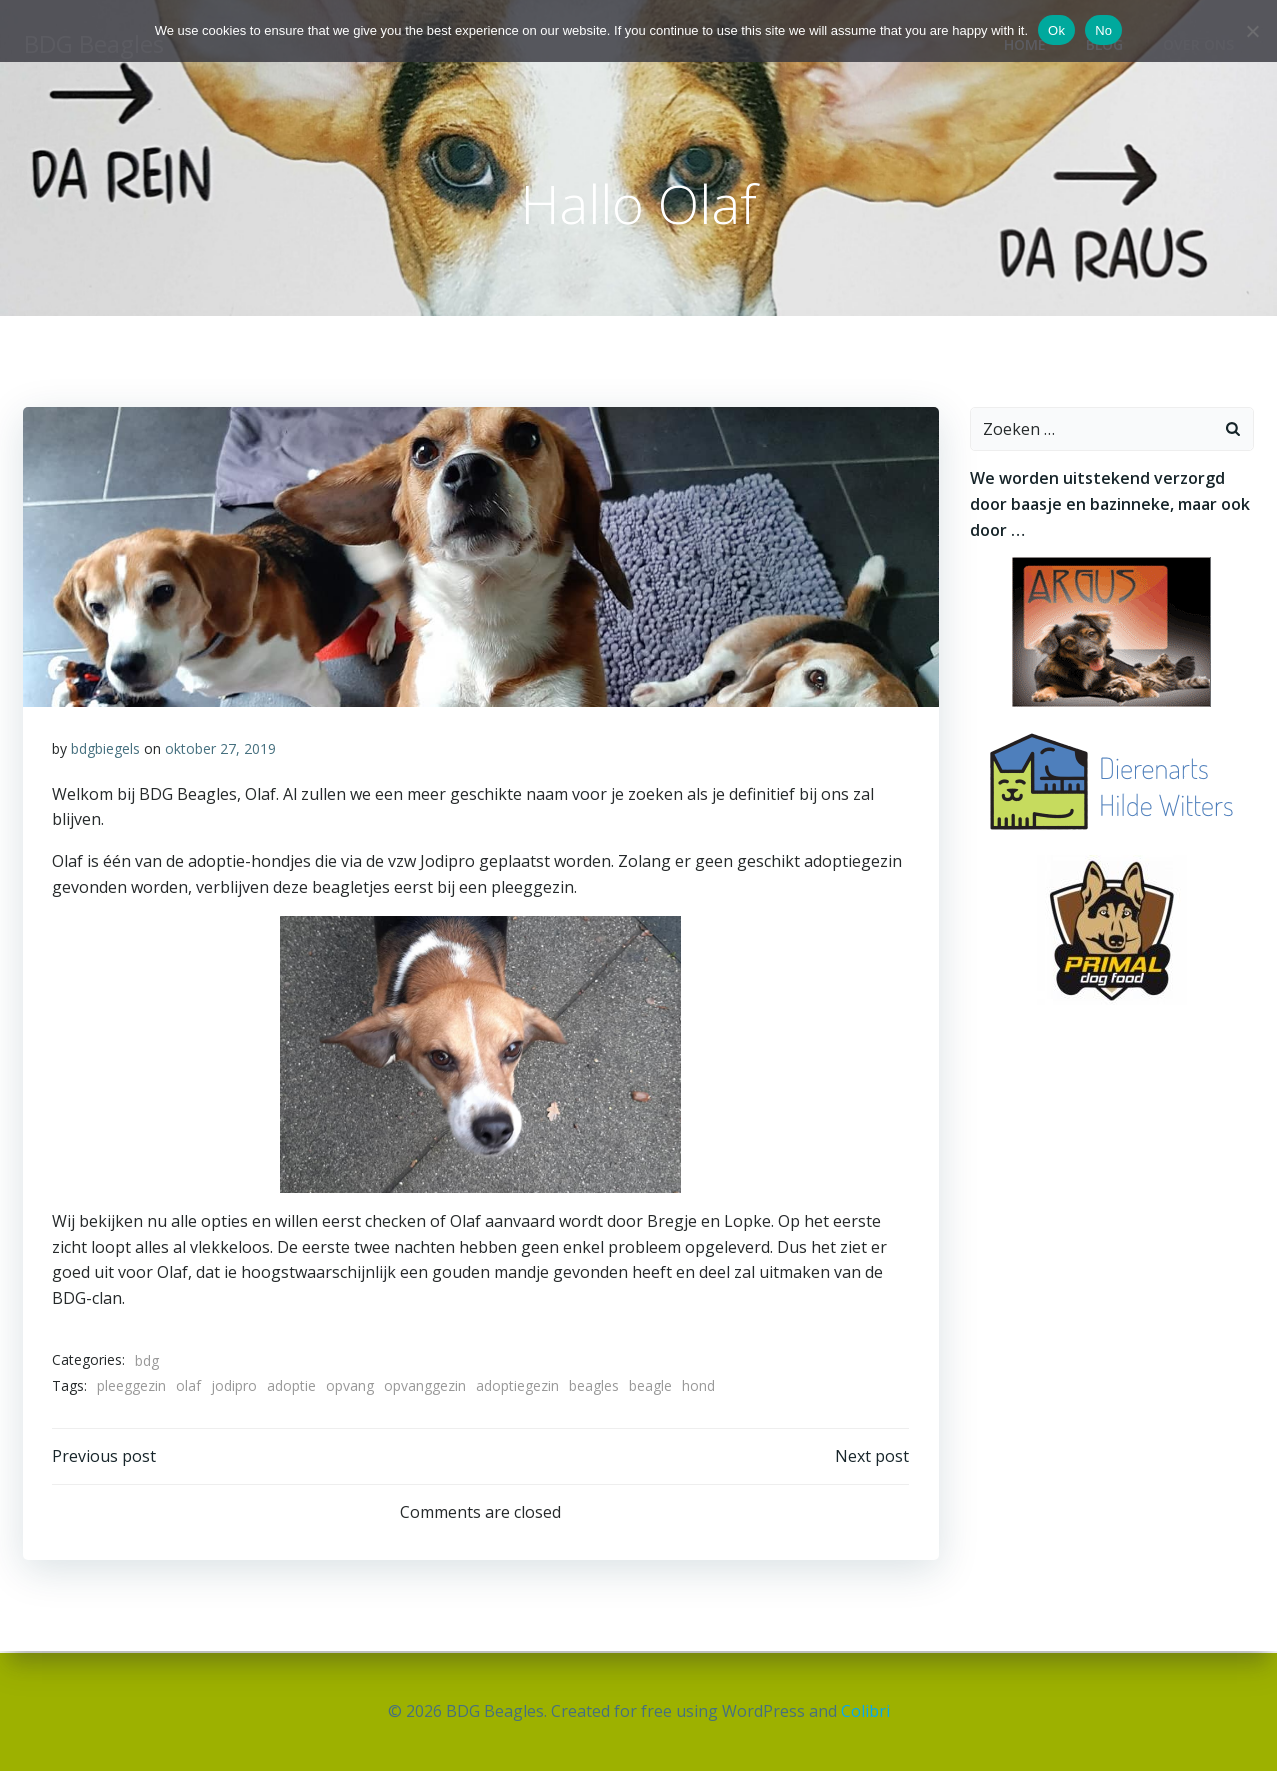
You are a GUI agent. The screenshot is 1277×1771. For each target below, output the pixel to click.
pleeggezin (132, 1387)
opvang (351, 1387)
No (1103, 30)
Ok (1056, 30)
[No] (1252, 31)
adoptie (292, 1387)
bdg (148, 1361)
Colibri (865, 1711)
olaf (189, 1387)
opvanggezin (426, 1387)
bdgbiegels (106, 750)
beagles (595, 1387)
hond (699, 1387)
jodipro (235, 1387)
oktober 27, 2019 (221, 750)
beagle (651, 1387)
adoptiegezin (518, 1387)
